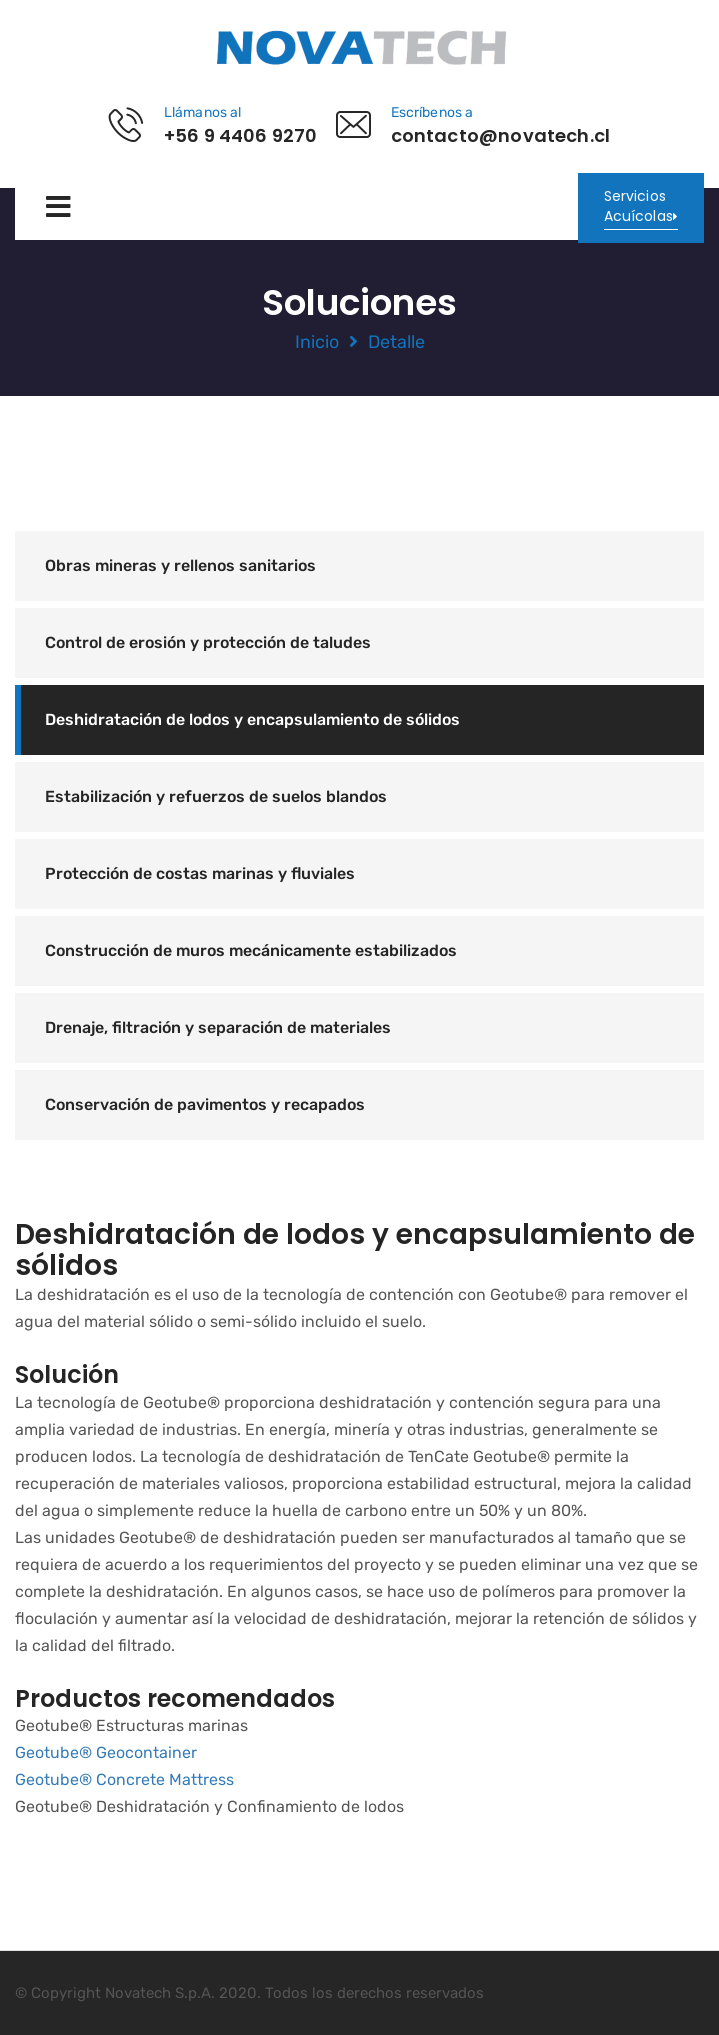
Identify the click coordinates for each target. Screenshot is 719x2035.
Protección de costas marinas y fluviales (200, 873)
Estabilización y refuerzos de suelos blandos (216, 796)
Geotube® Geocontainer (106, 1752)
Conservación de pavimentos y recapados (205, 1104)
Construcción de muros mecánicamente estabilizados (251, 950)
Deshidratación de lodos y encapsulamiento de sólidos (252, 719)
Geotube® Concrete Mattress (124, 1779)
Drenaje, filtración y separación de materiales (218, 1027)
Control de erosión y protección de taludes (208, 642)
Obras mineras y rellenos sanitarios (180, 565)
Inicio (317, 342)
